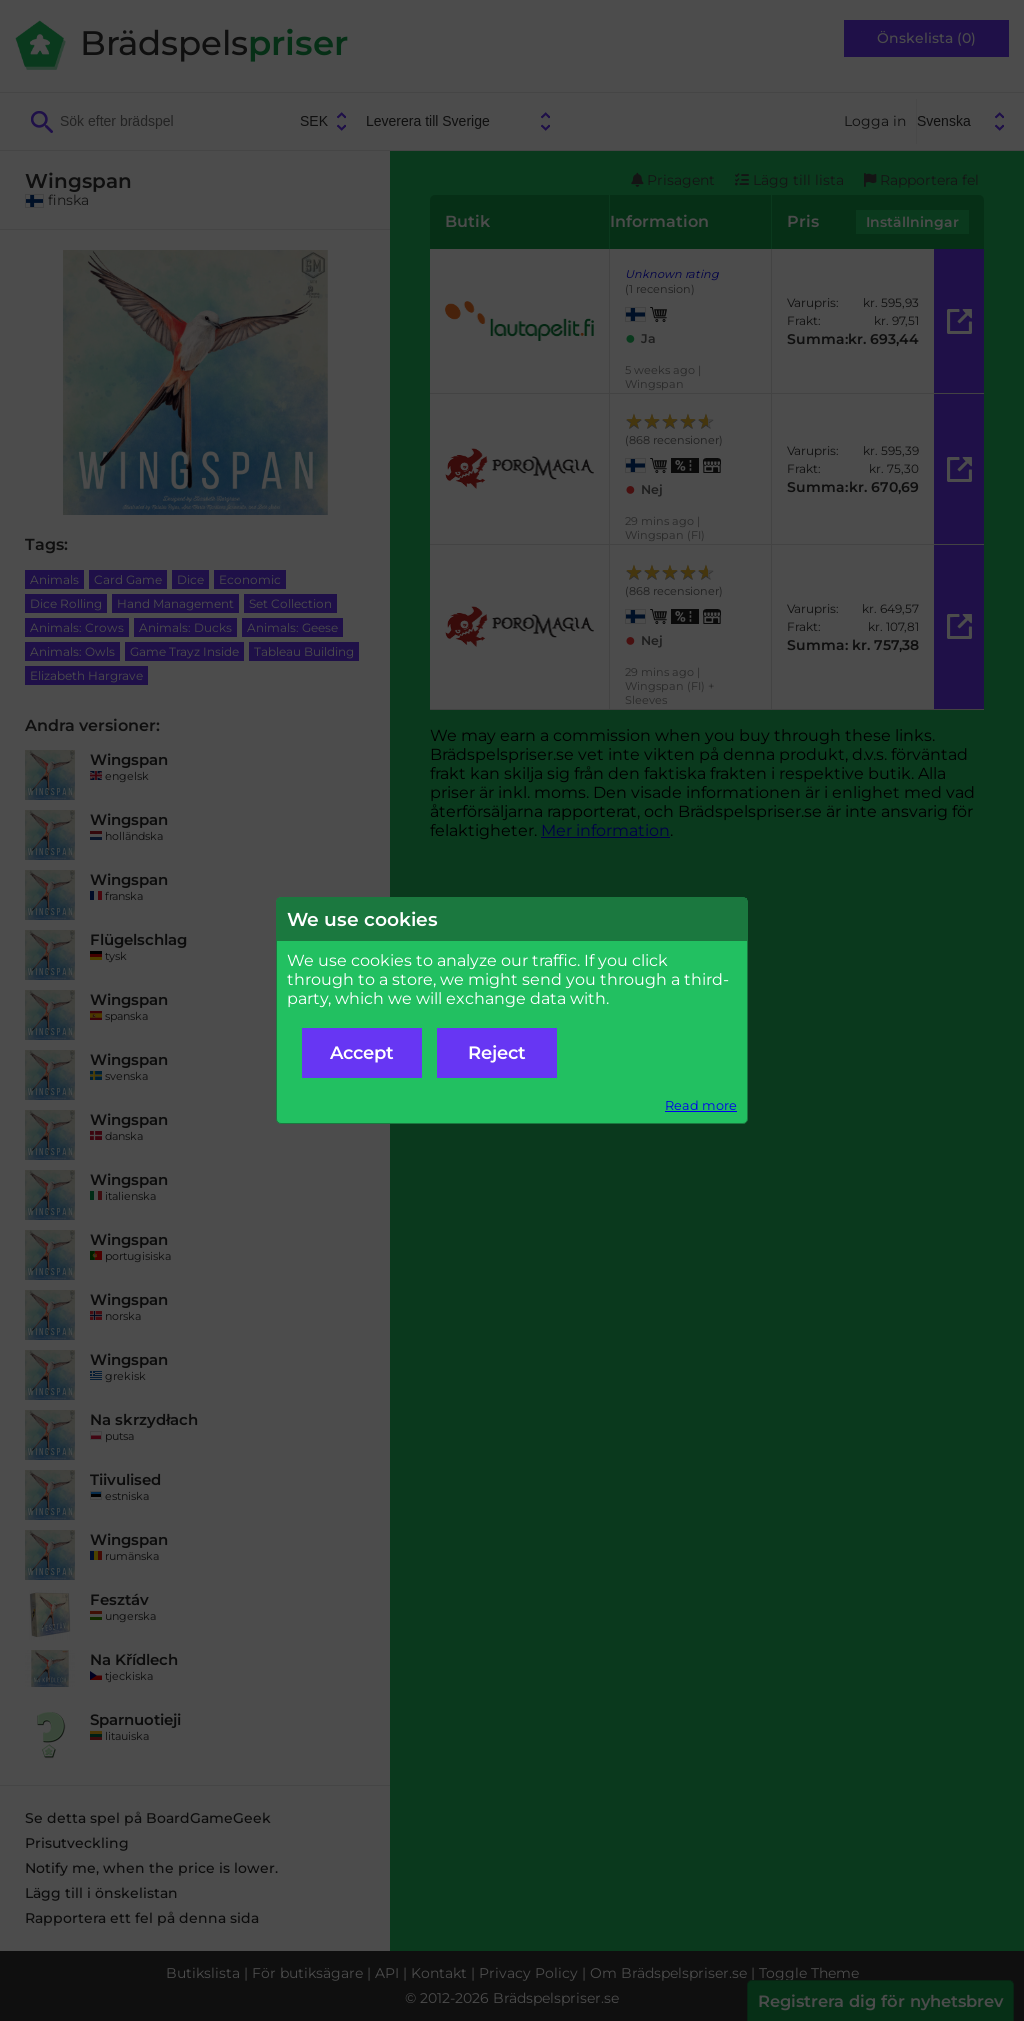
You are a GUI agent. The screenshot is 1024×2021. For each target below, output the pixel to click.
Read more (701, 1105)
